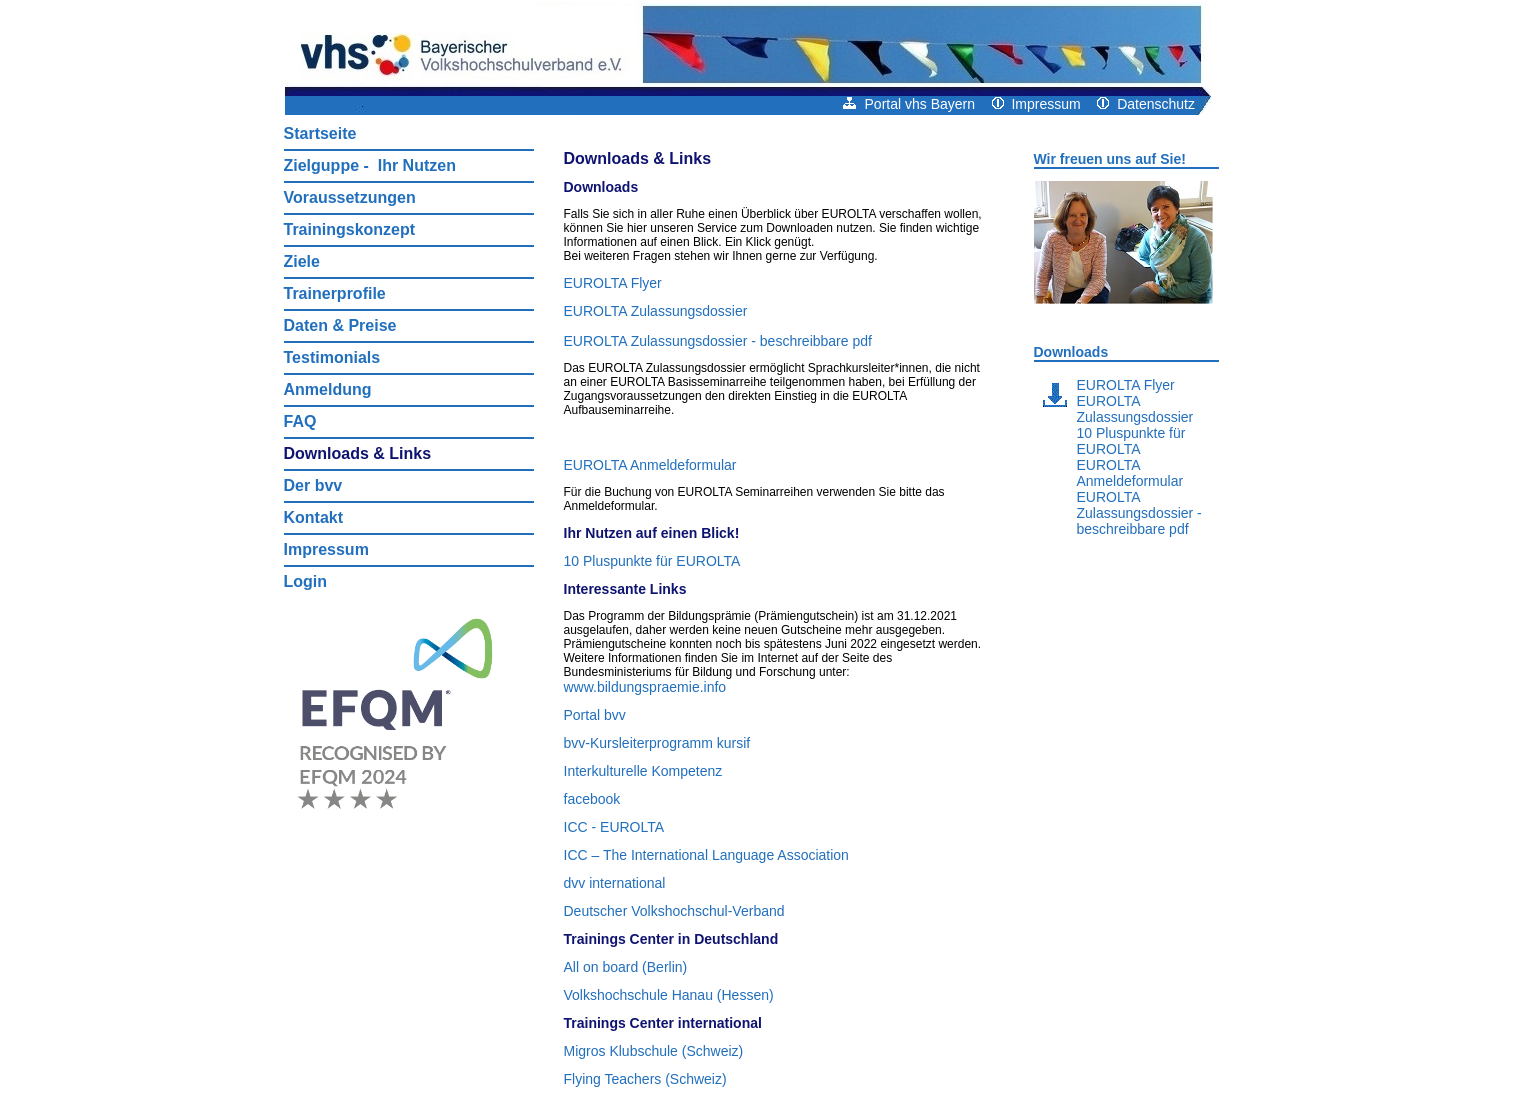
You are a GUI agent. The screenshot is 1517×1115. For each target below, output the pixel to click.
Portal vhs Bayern (909, 104)
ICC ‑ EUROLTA (614, 827)
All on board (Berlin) (626, 967)
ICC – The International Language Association (706, 855)
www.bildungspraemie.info (645, 687)
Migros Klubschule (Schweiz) (654, 1051)
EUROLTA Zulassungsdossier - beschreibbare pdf (718, 341)
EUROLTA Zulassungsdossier (656, 311)
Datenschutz (1146, 104)
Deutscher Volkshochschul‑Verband (674, 911)
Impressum (1036, 104)
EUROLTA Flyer (613, 283)
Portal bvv (595, 715)
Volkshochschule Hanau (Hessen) (669, 995)
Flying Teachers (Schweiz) (645, 1079)
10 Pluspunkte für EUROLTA (652, 561)
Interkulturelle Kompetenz (643, 771)
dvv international (615, 883)
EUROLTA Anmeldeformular (650, 465)
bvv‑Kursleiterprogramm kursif (657, 743)
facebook (592, 799)
